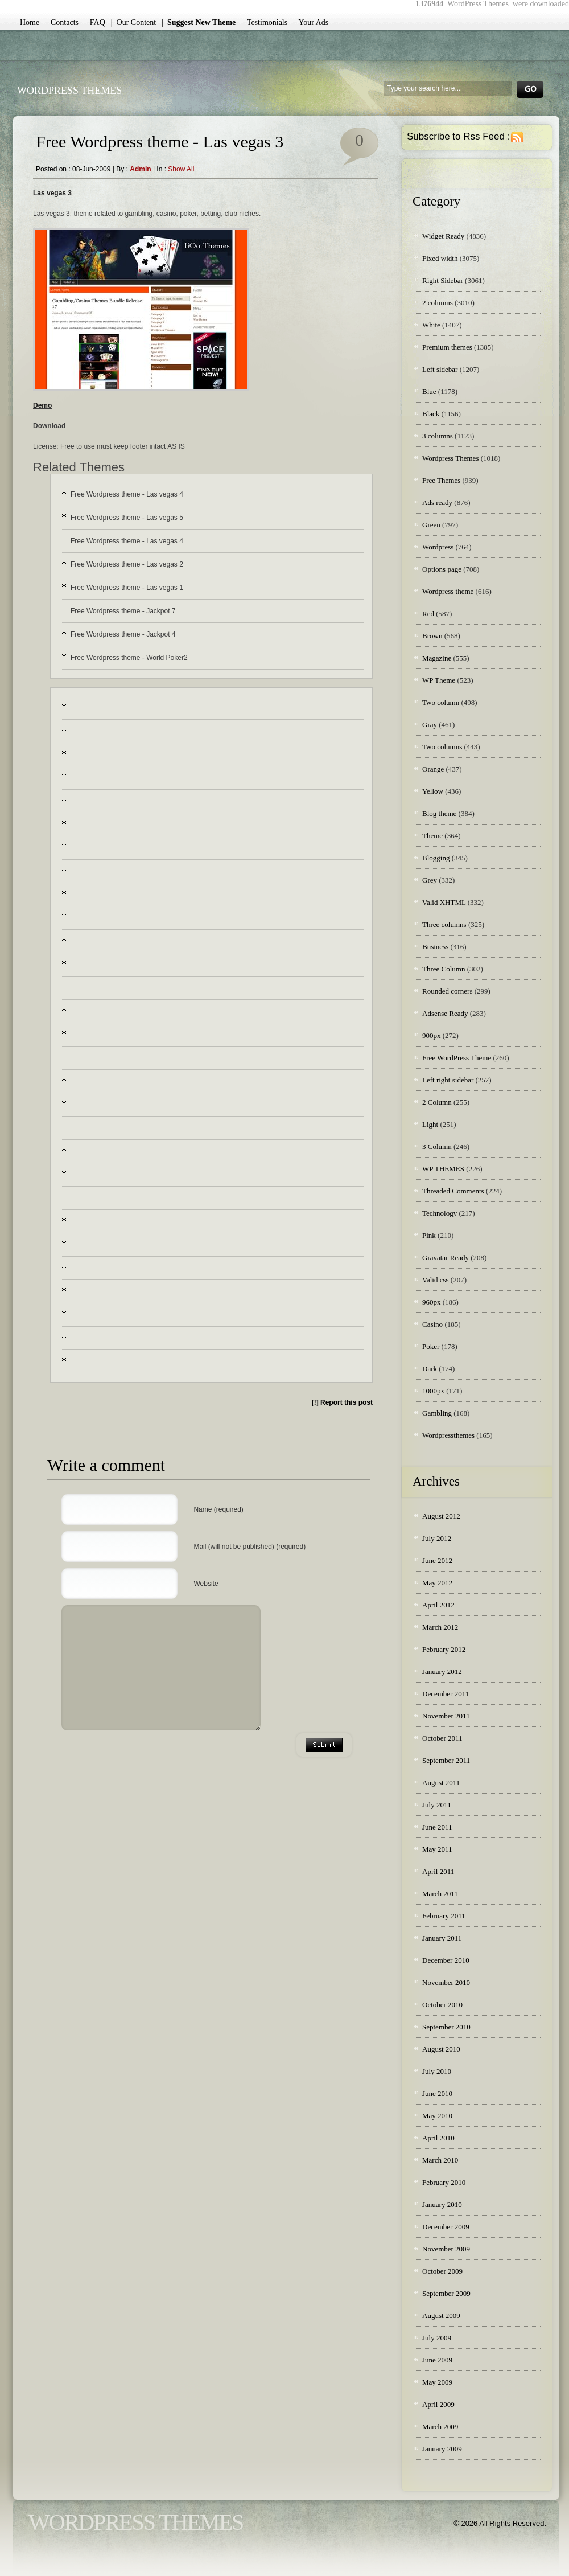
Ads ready (437, 502)
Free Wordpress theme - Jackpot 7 (123, 611)
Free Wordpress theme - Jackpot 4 (123, 634)
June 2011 (437, 1827)
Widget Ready (443, 236)
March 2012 (440, 1627)
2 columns (437, 302)
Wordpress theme (447, 591)
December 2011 (445, 1693)
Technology (439, 1213)
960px (431, 1302)
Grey (429, 880)
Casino (432, 1324)
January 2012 (442, 1671)
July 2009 (436, 2337)
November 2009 (446, 2249)
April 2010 (438, 2138)
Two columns (442, 747)
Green (431, 524)
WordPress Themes (69, 90)
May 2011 (437, 1849)
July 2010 (436, 2071)
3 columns (437, 436)
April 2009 (438, 2404)
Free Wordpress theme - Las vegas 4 (127, 494)
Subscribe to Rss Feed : (458, 136)
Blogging (436, 858)
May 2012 (437, 1582)
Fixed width (439, 258)
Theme (432, 835)
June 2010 (437, 2093)
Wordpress (437, 547)
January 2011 (441, 1938)
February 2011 (443, 1916)
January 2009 (442, 2448)
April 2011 (438, 1871)
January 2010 (442, 2204)
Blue (429, 391)
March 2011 (440, 1893)
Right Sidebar (442, 280)
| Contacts (62, 22)
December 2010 (445, 1960)
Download (49, 426)
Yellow (432, 791)
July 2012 (436, 1538)
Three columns (444, 924)
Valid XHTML (443, 902)
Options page (441, 569)
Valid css (435, 1279)
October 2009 (442, 2271)
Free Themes (441, 480)
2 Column (437, 1102)
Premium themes (447, 347)
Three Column (443, 969)
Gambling (437, 1413)
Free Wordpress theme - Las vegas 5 (127, 518)
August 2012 (441, 1516)
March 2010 (440, 2160)
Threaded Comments (453, 1191)
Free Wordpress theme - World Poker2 (129, 658)
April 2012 (438, 1605)
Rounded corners (447, 991)
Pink (429, 1235)
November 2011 (446, 1716)
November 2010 (446, 1982)
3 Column (437, 1146)
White (431, 325)
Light (430, 1124)
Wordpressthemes (448, 1435)
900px (431, 1035)
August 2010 (441, 2049)
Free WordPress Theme (456, 1057)
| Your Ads (310, 22)
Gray (429, 724)
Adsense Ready (445, 1013)
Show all (181, 169)
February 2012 (443, 1649)
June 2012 (437, 1560)
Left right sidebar (447, 1080)
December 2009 (445, 2226)
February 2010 (443, 2182)
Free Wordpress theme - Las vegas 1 (127, 588)
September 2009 (446, 2293)
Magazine (436, 658)
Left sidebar (439, 369)
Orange (433, 769)
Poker (430, 1346)
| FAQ (94, 22)
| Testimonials (264, 22)
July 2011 (436, 1804)
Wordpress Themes (450, 458)
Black (430, 413)
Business (435, 946)
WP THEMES (443, 1168)
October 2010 (442, 2004)
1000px (433, 1391)
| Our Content (133, 22)
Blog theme (439, 813)
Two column (440, 702)
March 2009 (440, 2426)
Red (428, 613)
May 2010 (437, 2115)
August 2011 (441, 1782)
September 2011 (446, 1760)
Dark (429, 1368)
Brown (432, 635)
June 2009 (437, 2360)
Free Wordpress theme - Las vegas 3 (159, 141)
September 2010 (446, 2027)
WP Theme (438, 680)
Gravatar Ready (445, 1257)
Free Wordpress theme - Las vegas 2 (127, 564)
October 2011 (442, 1738)
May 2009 (437, 2382)
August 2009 (441, 2315)
